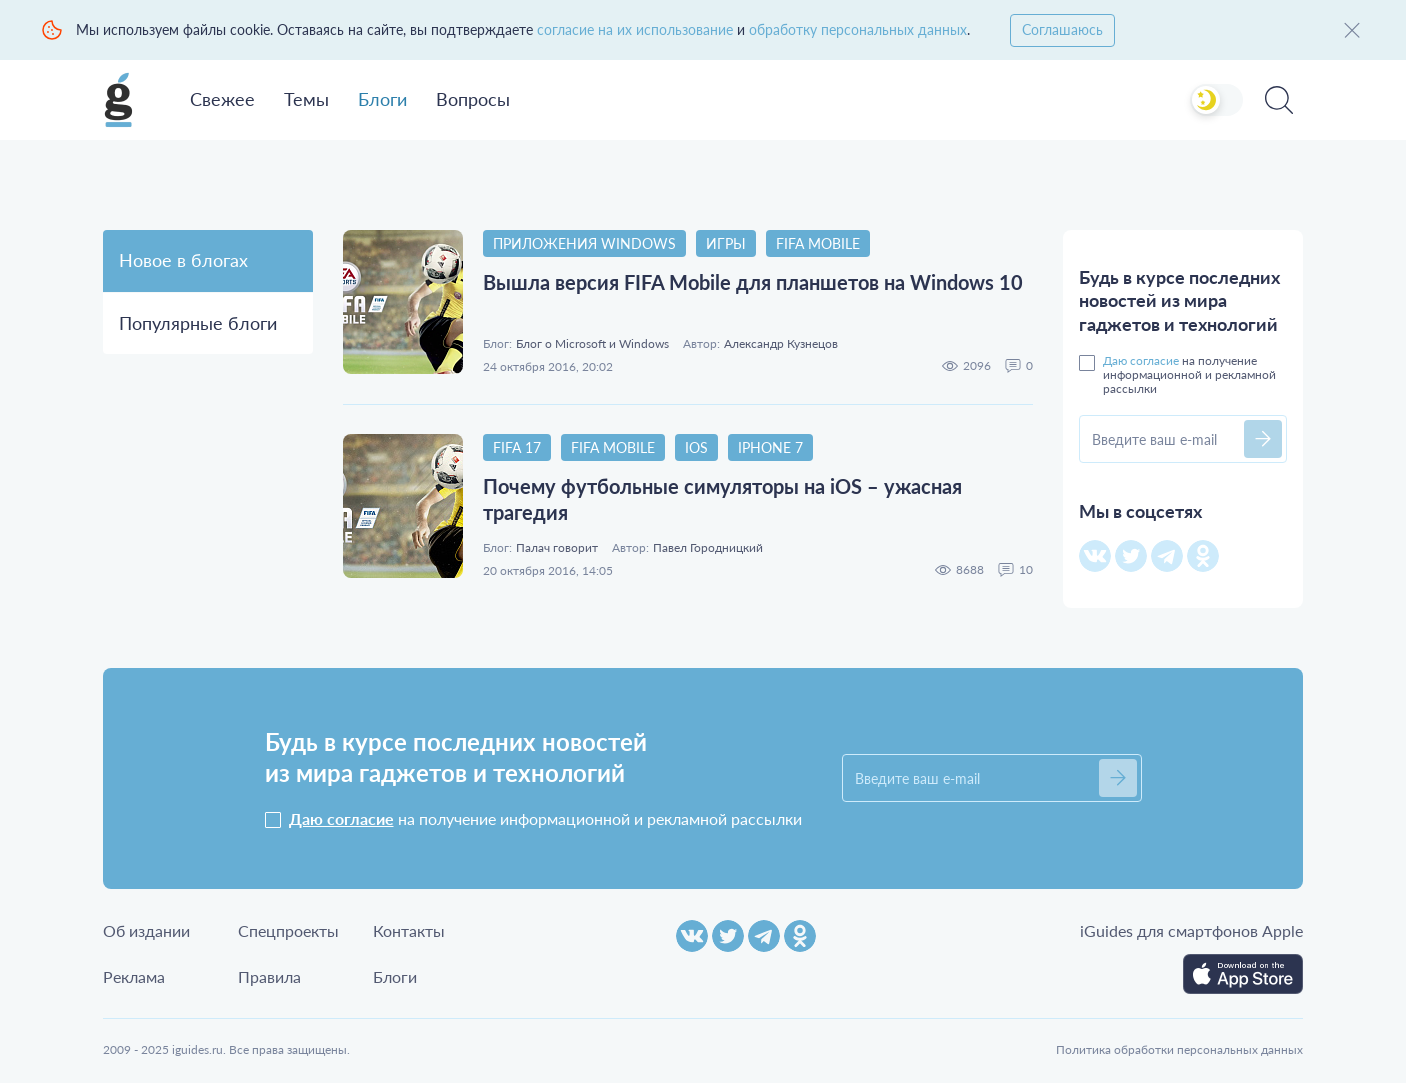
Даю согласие (1141, 360)
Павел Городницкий (708, 548)
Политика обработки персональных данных (1179, 1049)
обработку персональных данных (858, 29)
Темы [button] (306, 99)
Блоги (382, 99)
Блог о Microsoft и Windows (592, 344)
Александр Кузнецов (781, 344)
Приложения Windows (584, 243)
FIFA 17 (517, 447)
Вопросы (473, 99)
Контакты (409, 930)
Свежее (222, 99)
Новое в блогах (183, 260)
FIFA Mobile (818, 243)
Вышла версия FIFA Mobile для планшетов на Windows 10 (753, 282)
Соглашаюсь (1062, 29)
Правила (269, 976)
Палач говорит (557, 548)
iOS (696, 447)
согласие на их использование (635, 29)
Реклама (134, 976)
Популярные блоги (198, 323)
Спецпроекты (288, 930)
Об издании (146, 930)
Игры (726, 243)
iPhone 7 (770, 447)
